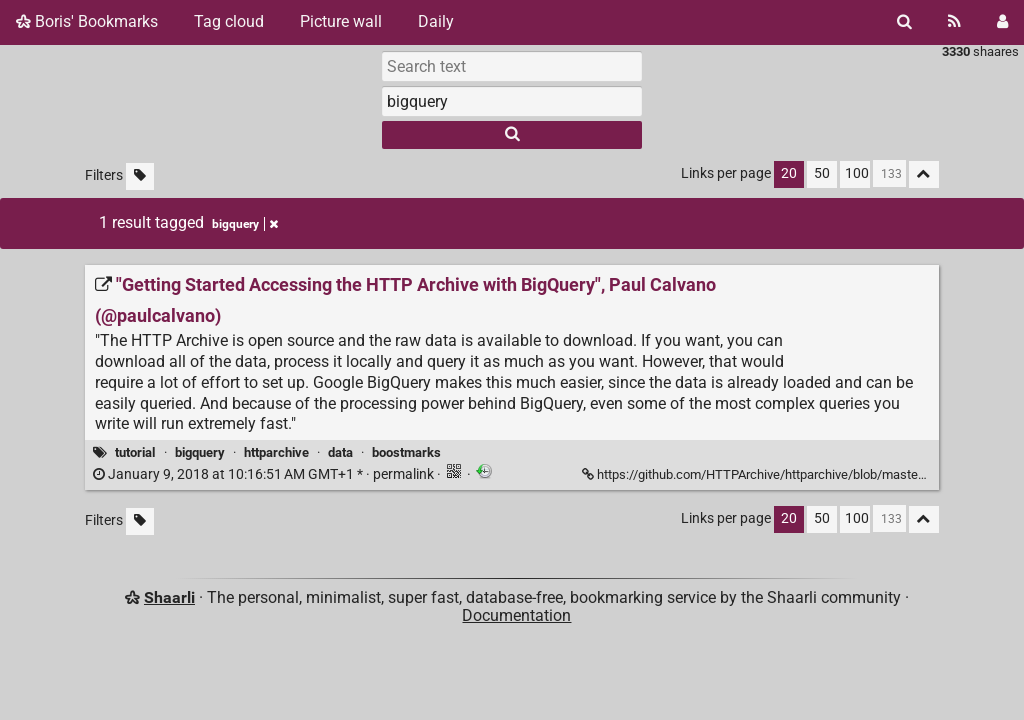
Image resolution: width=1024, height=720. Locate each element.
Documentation (516, 615)
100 (857, 173)
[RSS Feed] (954, 22)
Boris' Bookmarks (87, 21)
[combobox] (512, 101)
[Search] (904, 22)
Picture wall (341, 21)
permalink (265, 474)
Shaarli (169, 597)
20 (789, 173)
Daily (436, 21)
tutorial (135, 452)
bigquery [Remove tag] (245, 224)
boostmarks (406, 452)
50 (822, 173)
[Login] (1002, 22)
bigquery (200, 452)
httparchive (276, 452)
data (340, 452)
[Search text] (512, 66)
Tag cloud (229, 21)
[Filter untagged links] (140, 176)
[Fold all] (924, 174)
